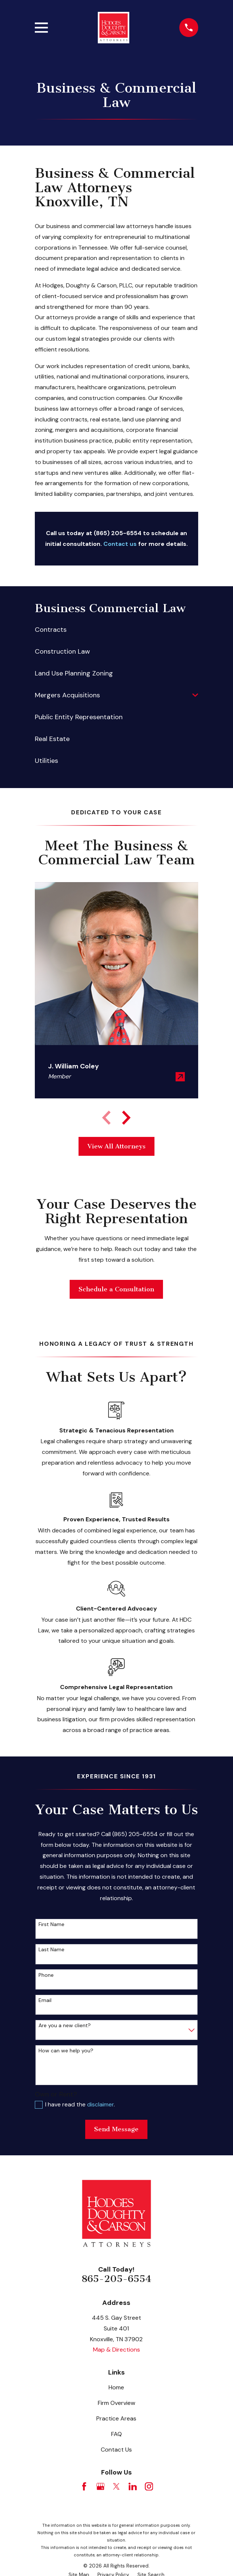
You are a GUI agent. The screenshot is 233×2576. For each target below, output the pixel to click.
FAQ (116, 2434)
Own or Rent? (56, 2094)
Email (45, 2000)
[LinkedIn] (133, 2486)
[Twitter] (116, 2486)
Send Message (116, 2129)
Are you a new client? (65, 2025)
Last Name (51, 1949)
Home (116, 2387)
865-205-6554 (116, 2279)
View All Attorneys (116, 1146)
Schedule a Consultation (116, 1289)
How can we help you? (66, 2051)
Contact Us (116, 2449)
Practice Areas (116, 2418)
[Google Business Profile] (100, 2486)
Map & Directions (116, 2349)
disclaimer (100, 2104)
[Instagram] (149, 2486)
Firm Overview (116, 2403)
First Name (51, 1924)
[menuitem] (116, 630)
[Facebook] (84, 2486)
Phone (46, 1975)
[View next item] (126, 1118)
